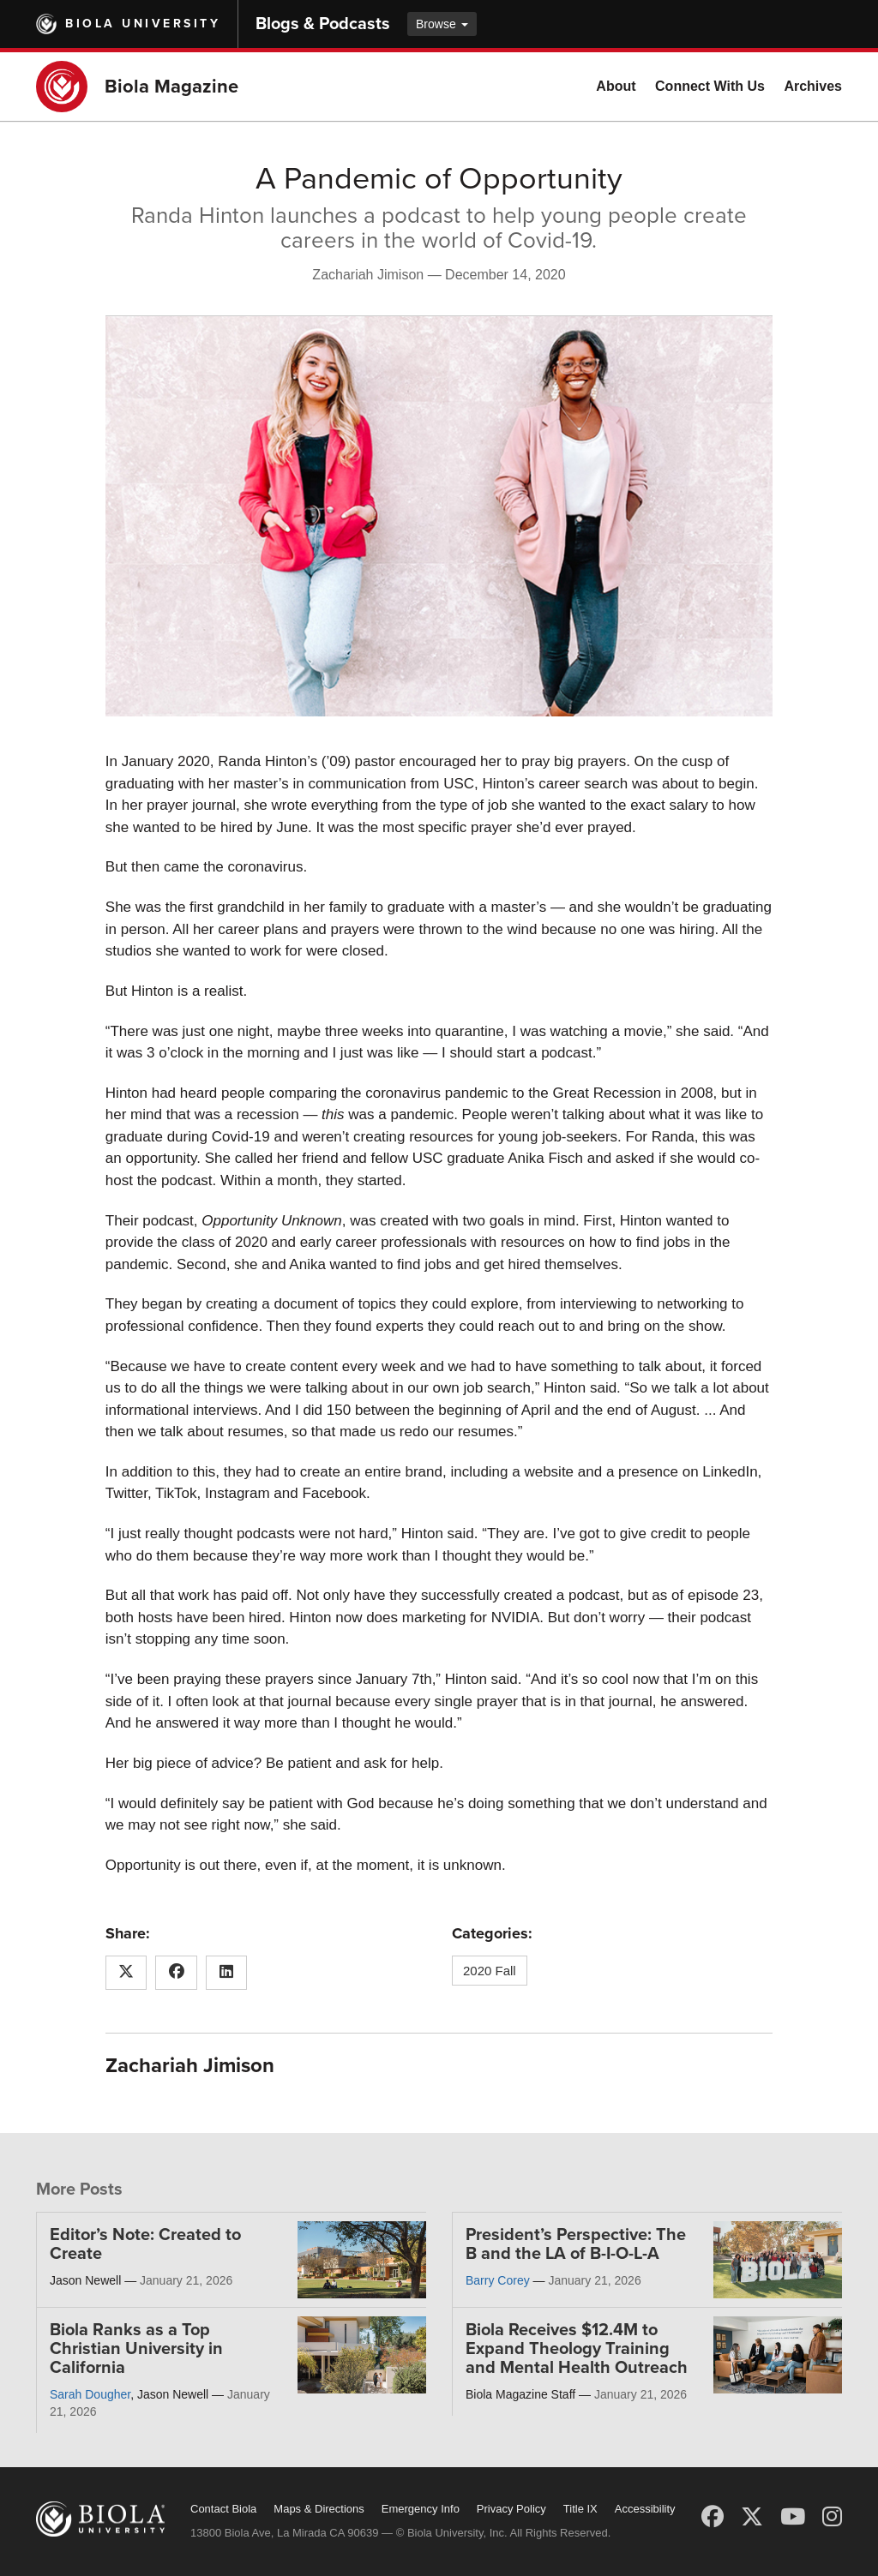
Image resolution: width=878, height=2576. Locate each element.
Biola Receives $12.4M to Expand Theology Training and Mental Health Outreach (577, 2349)
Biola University (142, 23)
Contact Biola (223, 2508)
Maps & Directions (319, 2508)
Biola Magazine (171, 86)
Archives (813, 86)
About (615, 86)
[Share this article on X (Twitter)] (126, 1973)
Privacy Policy (511, 2508)
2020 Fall (489, 1970)
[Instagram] (832, 2517)
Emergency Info (421, 2508)
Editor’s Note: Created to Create (145, 2244)
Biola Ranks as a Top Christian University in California (136, 2349)
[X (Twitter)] (752, 2517)
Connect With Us (710, 86)
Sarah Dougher (90, 2394)
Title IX (580, 2508)
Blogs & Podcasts (323, 24)
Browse (442, 24)
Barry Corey (498, 2280)
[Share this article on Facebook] (176, 1973)
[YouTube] (792, 2517)
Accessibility (645, 2508)
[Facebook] (712, 2517)
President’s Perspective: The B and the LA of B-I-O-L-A (576, 2244)
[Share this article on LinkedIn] (227, 1973)
